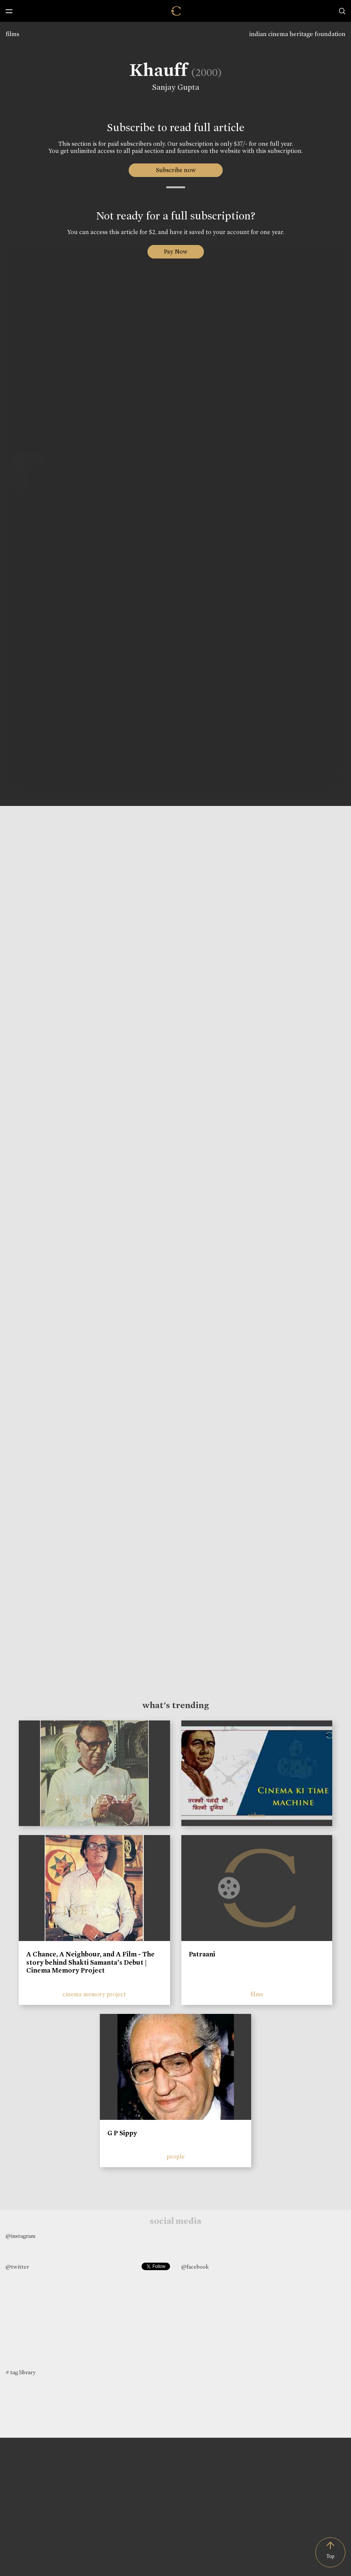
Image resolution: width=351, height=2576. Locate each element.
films (12, 34)
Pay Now (176, 251)
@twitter (17, 2266)
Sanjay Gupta (173, 87)
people (176, 2156)
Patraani (202, 1954)
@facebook (195, 2266)
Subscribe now (175, 170)
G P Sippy (122, 2133)
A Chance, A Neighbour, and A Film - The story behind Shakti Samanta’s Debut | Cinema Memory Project (90, 1962)
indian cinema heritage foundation (297, 34)
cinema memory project (94, 1994)
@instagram (20, 2236)
